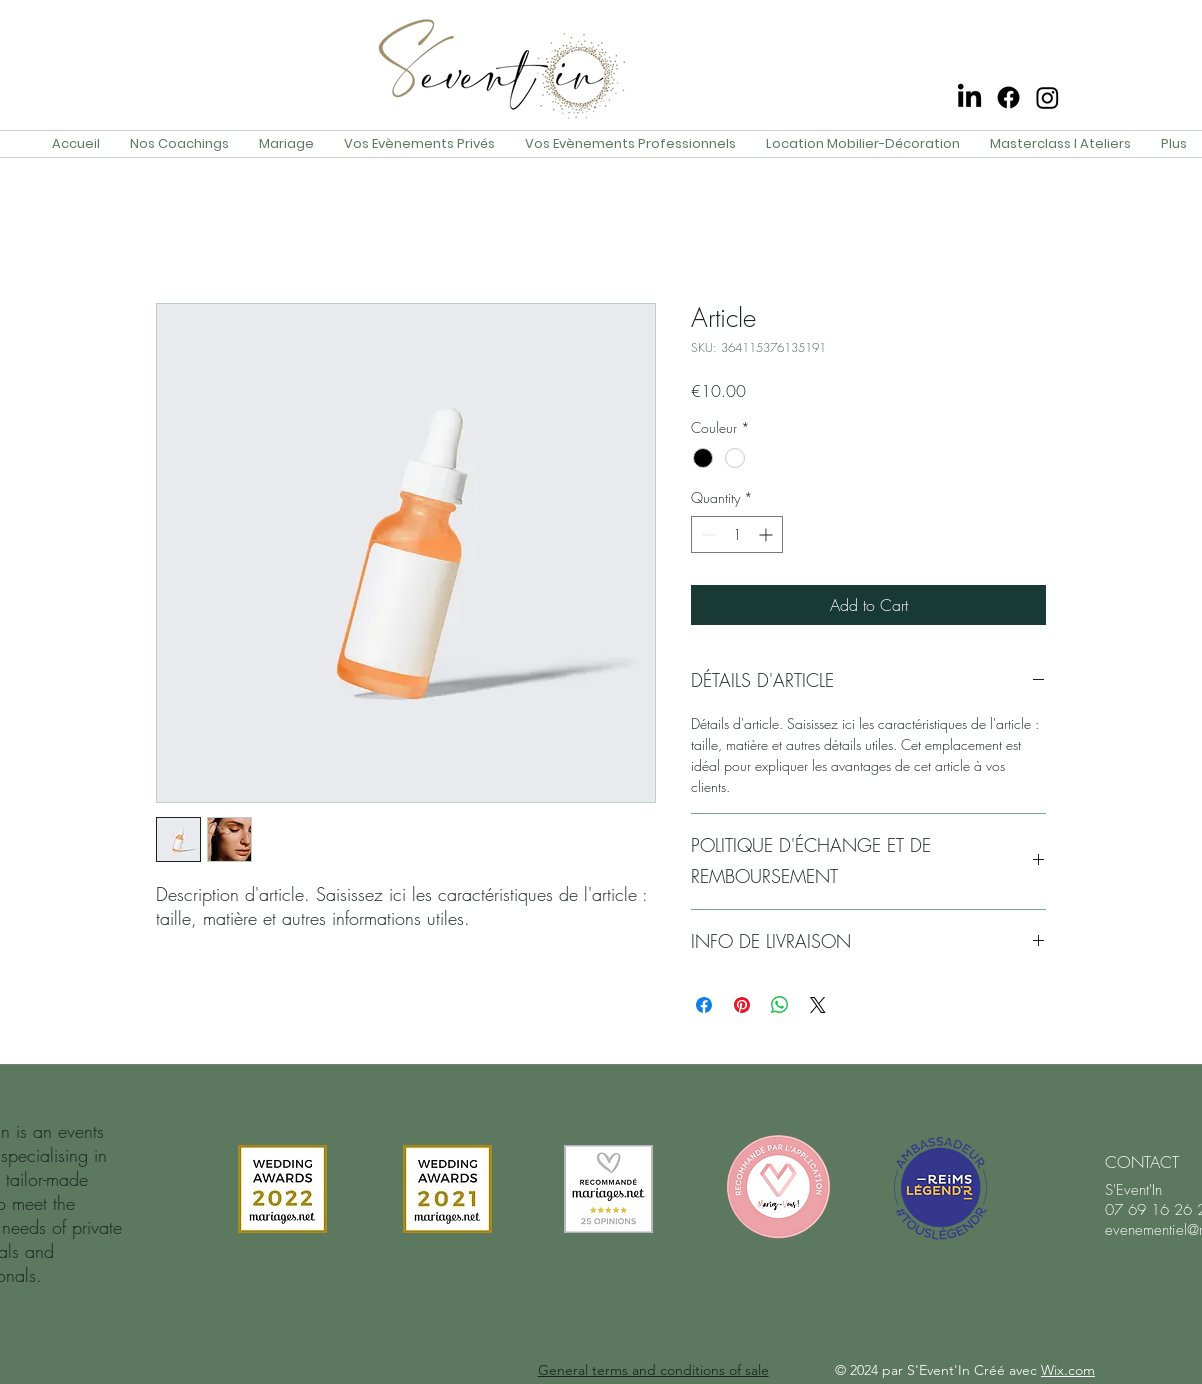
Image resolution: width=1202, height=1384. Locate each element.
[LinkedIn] (969, 97)
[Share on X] (818, 1005)
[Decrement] (706, 534)
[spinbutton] (737, 534)
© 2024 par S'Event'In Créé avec (965, 1370)
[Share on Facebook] (704, 1005)
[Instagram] (1047, 97)
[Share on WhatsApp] (780, 1005)
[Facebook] (1008, 97)
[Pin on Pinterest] (742, 1005)
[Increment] (767, 534)
